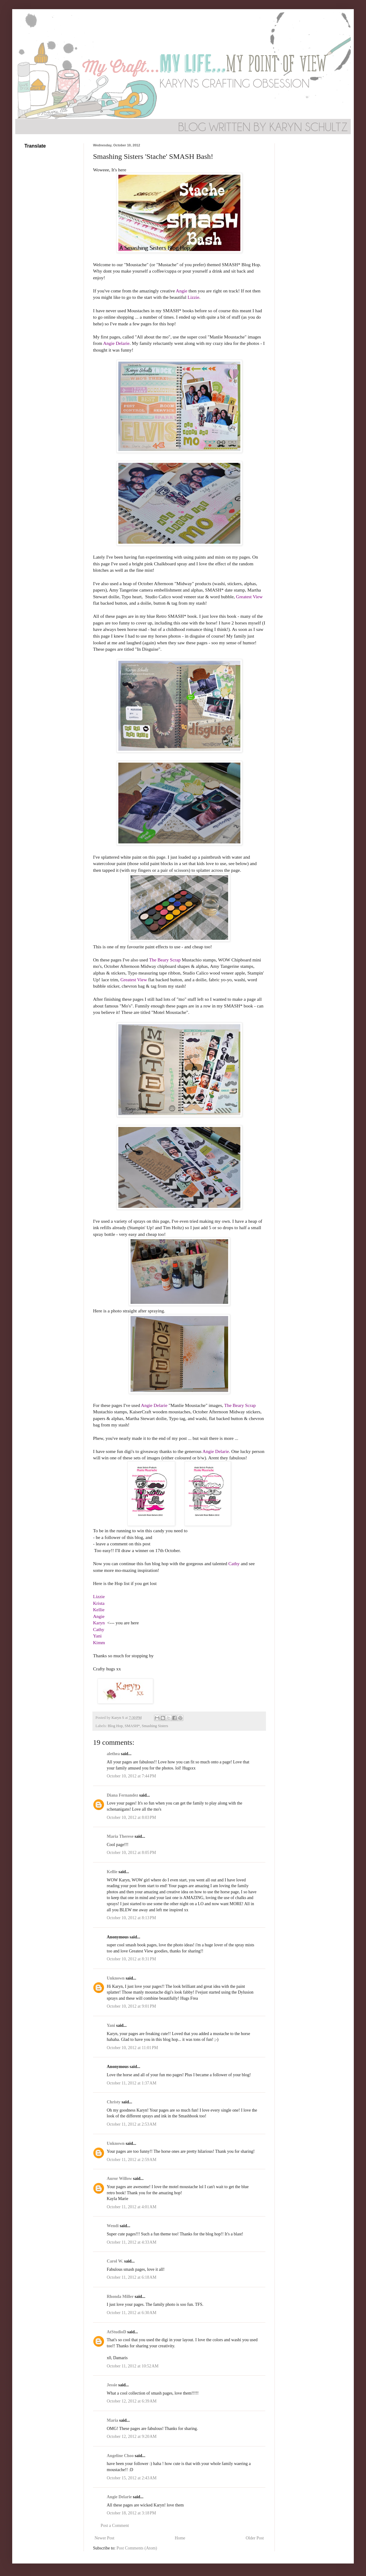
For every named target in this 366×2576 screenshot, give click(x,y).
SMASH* (132, 1726)
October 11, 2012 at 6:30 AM (131, 2312)
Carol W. (115, 2261)
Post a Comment (115, 2525)
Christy (113, 2102)
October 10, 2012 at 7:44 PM (131, 1776)
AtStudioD (116, 2332)
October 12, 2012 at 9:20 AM (131, 2436)
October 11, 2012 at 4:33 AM (131, 2242)
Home (180, 2538)
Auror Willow (119, 2178)
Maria (112, 2420)
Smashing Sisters (155, 1726)
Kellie (112, 1871)
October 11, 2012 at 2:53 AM (131, 2124)
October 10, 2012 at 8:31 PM (131, 1959)
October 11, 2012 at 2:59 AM (131, 2159)
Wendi (113, 2226)
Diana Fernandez (122, 1795)
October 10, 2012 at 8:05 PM (131, 1852)
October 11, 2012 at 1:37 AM (131, 2083)
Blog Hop (115, 1726)
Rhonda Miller (120, 2296)
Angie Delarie (119, 2497)
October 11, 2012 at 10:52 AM (133, 2366)
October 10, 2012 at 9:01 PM (131, 2006)
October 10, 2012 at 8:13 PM (131, 1918)
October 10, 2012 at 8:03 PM (131, 1817)
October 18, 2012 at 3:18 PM (131, 2513)
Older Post (255, 2538)
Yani (111, 2025)
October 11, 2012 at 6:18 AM (131, 2277)
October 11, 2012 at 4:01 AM (131, 2207)
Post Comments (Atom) (137, 2548)
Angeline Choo (120, 2455)
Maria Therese (120, 1836)
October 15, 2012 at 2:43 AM (131, 2478)
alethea (113, 1753)
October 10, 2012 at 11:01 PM (132, 2047)
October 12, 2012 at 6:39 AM (131, 2401)
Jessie (112, 2385)
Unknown (115, 1978)
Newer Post (104, 2538)
